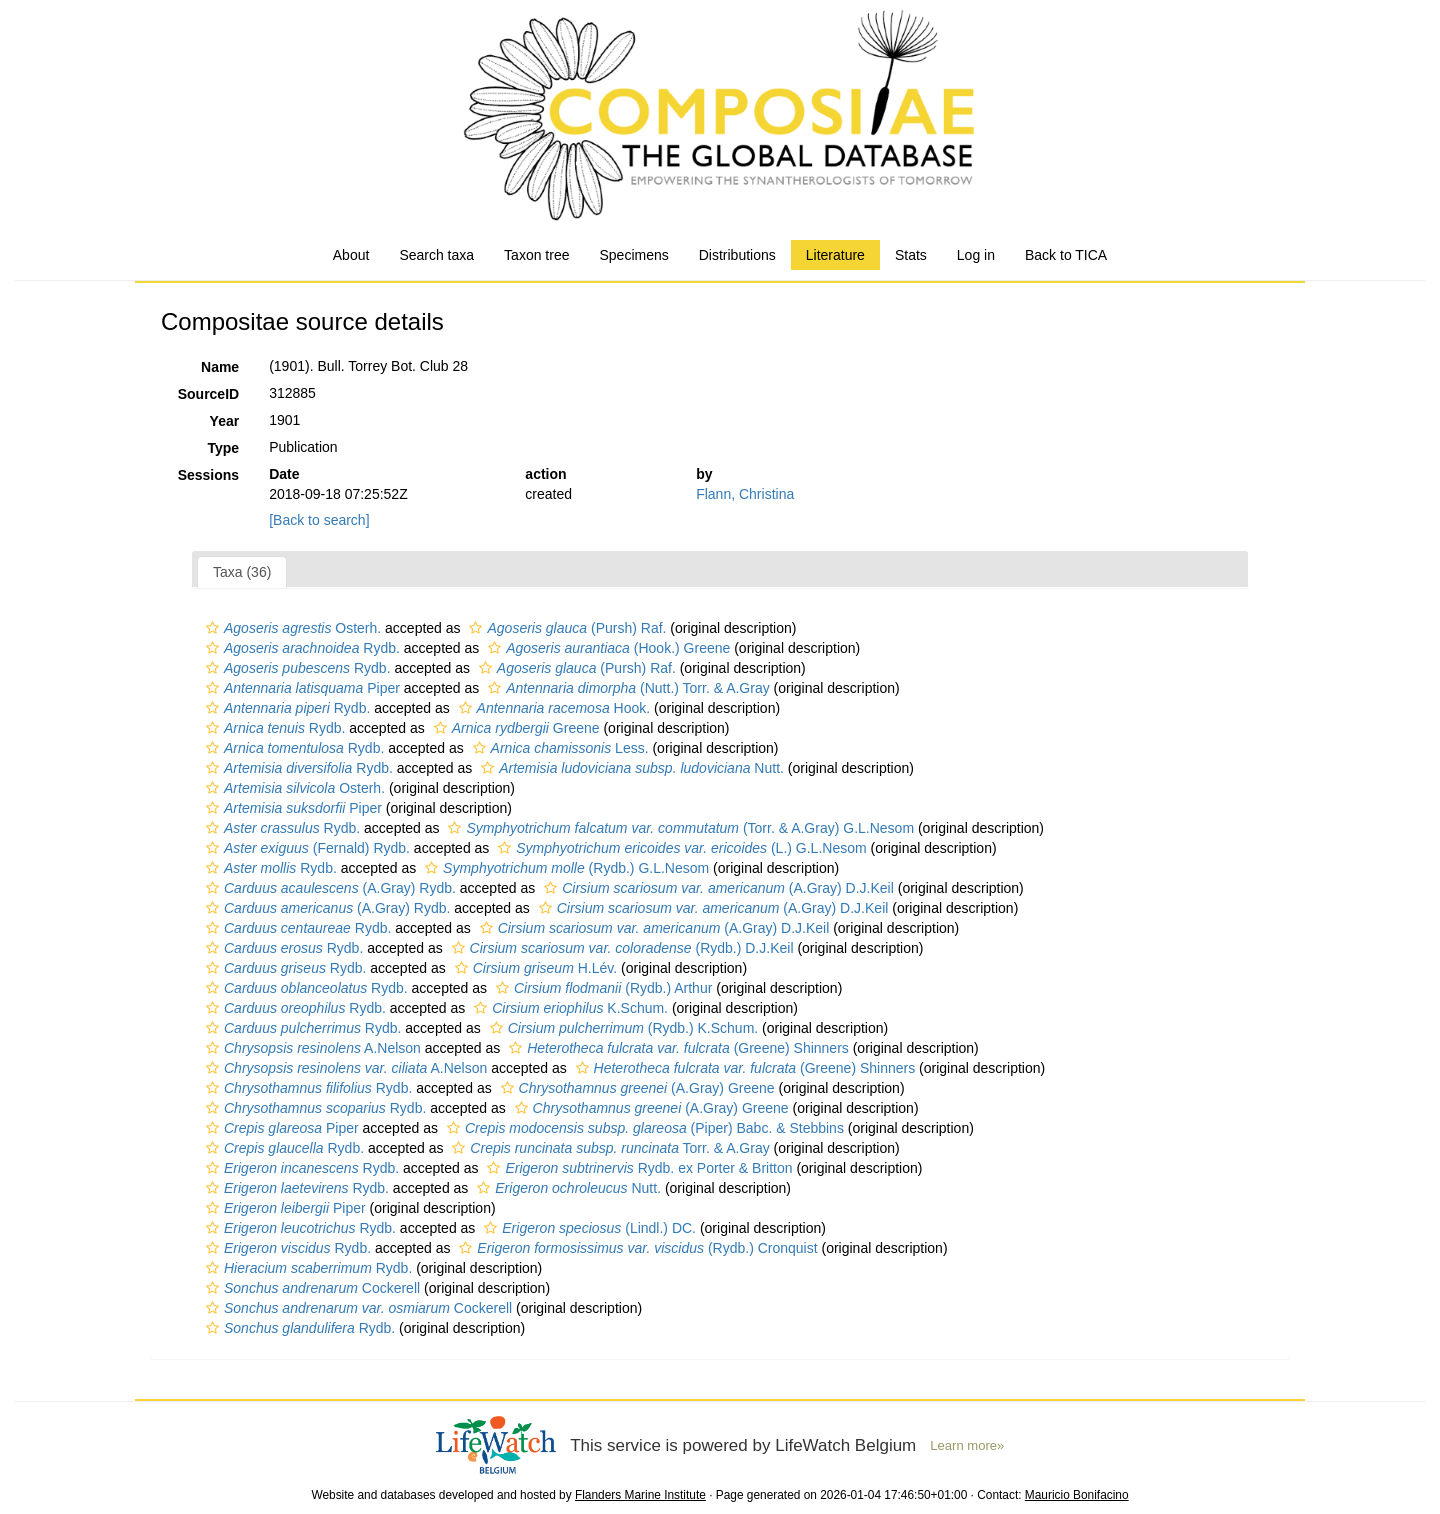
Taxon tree (536, 255)
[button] (212, 628)
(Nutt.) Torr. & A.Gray (626, 688)
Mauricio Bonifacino (1077, 1495)
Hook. (552, 708)
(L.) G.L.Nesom (679, 848)
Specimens (633, 255)
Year (225, 421)
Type (224, 448)
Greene (514, 728)
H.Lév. (533, 968)
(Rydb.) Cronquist (635, 1248)
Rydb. (300, 648)
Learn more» (967, 1445)
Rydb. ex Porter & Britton (637, 1168)
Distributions (737, 255)
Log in (976, 255)
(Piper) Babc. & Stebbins (643, 1128)
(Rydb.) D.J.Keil (620, 948)
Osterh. (291, 628)
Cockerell (310, 1288)
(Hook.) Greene (606, 648)
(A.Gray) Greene (635, 1088)
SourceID (208, 394)
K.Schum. (568, 1008)
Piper (300, 688)
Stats (911, 255)
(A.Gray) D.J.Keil (716, 888)
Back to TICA (1066, 255)
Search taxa (436, 255)
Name (220, 367)
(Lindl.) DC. (587, 1228)
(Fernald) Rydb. (305, 848)
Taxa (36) (242, 572)
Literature (835, 255)
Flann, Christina (745, 494)
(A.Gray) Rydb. (328, 888)
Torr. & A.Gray (608, 1148)
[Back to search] (319, 520)
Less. (558, 748)
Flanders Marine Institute (640, 1495)
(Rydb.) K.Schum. (622, 1028)
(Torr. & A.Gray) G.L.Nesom (678, 828)
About (351, 255)
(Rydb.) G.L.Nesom (564, 868)
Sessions (208, 475)
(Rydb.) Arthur (601, 988)
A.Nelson (311, 1048)
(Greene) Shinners (676, 1048)
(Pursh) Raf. (565, 628)
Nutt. (630, 768)
